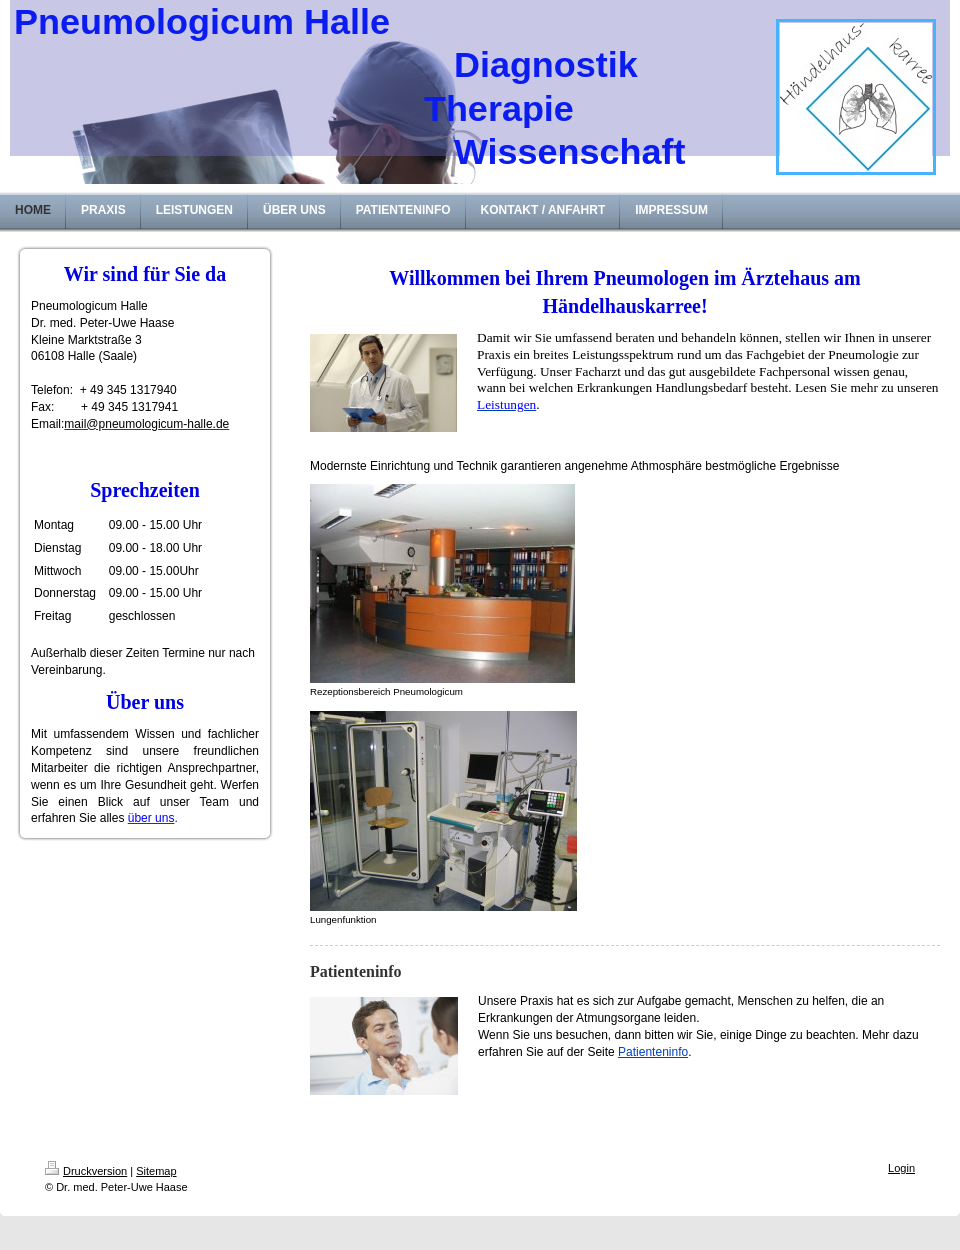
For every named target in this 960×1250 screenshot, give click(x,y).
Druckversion (86, 1171)
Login (901, 1168)
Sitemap (156, 1171)
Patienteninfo (653, 1052)
